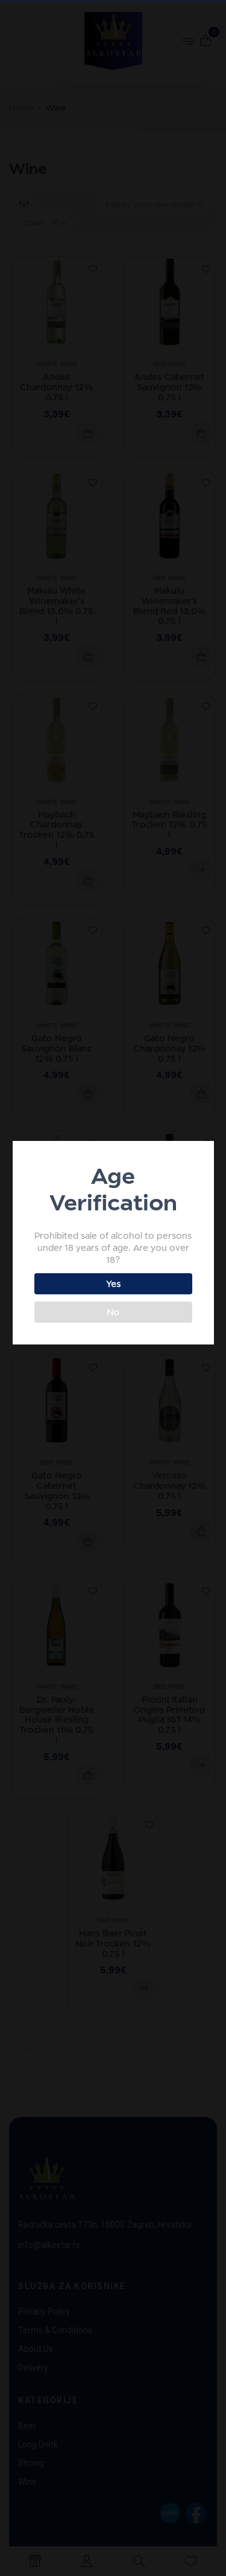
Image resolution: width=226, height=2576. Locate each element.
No (111, 1312)
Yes (112, 1284)
